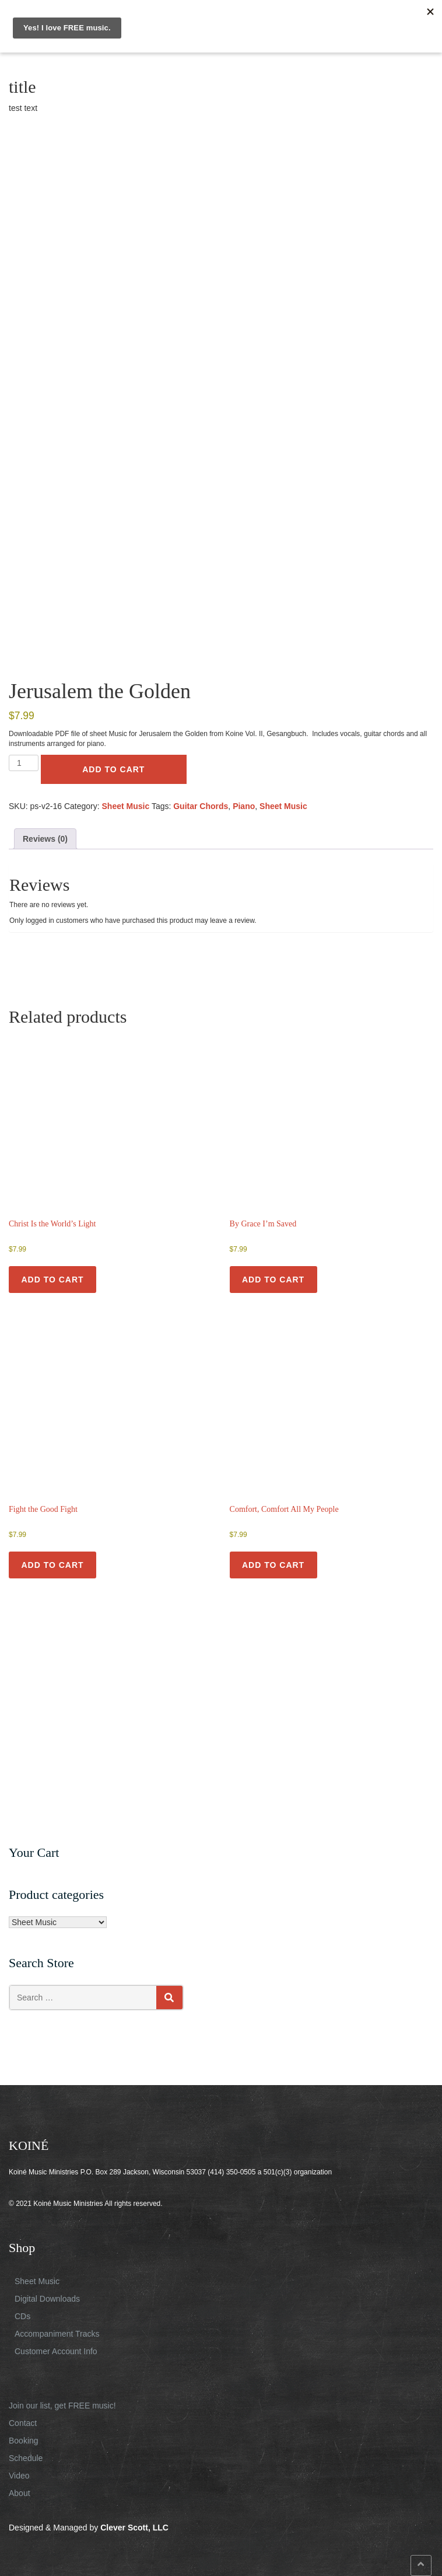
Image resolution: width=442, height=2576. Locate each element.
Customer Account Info (56, 2351)
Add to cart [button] (52, 1279)
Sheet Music (126, 806)
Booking (23, 2440)
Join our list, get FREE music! (62, 2405)
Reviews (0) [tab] (45, 838)
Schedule (26, 2458)
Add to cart (113, 769)
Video (19, 2475)
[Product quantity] (23, 763)
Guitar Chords (200, 806)
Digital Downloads (47, 2298)
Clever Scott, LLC (134, 2527)
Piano (244, 806)
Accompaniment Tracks (57, 2333)
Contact (23, 2423)
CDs (22, 2316)
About (19, 2493)
